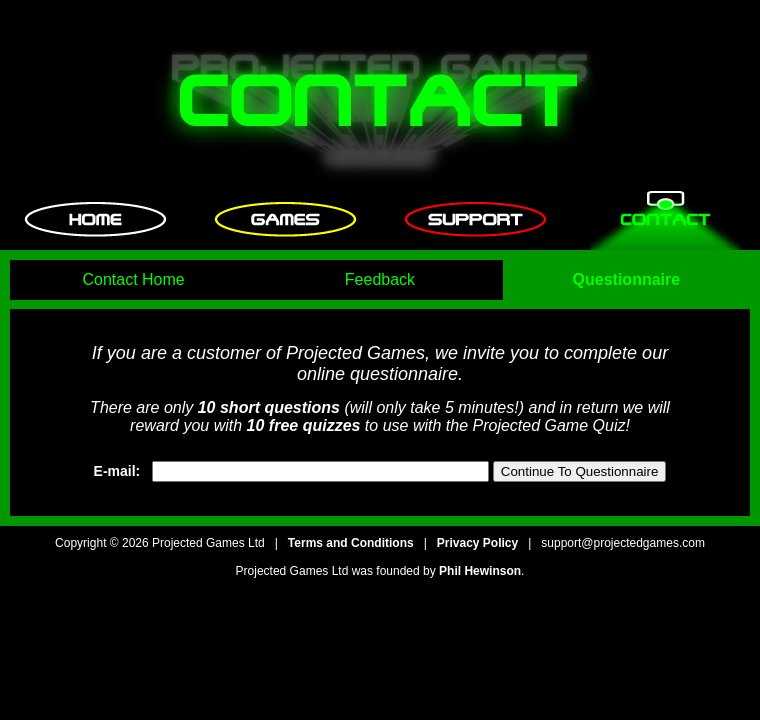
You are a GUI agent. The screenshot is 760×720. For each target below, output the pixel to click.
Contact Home (133, 279)
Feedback (380, 279)
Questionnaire (627, 279)
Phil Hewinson (480, 571)
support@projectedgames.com (623, 543)
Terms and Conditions (351, 543)
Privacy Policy (477, 543)
